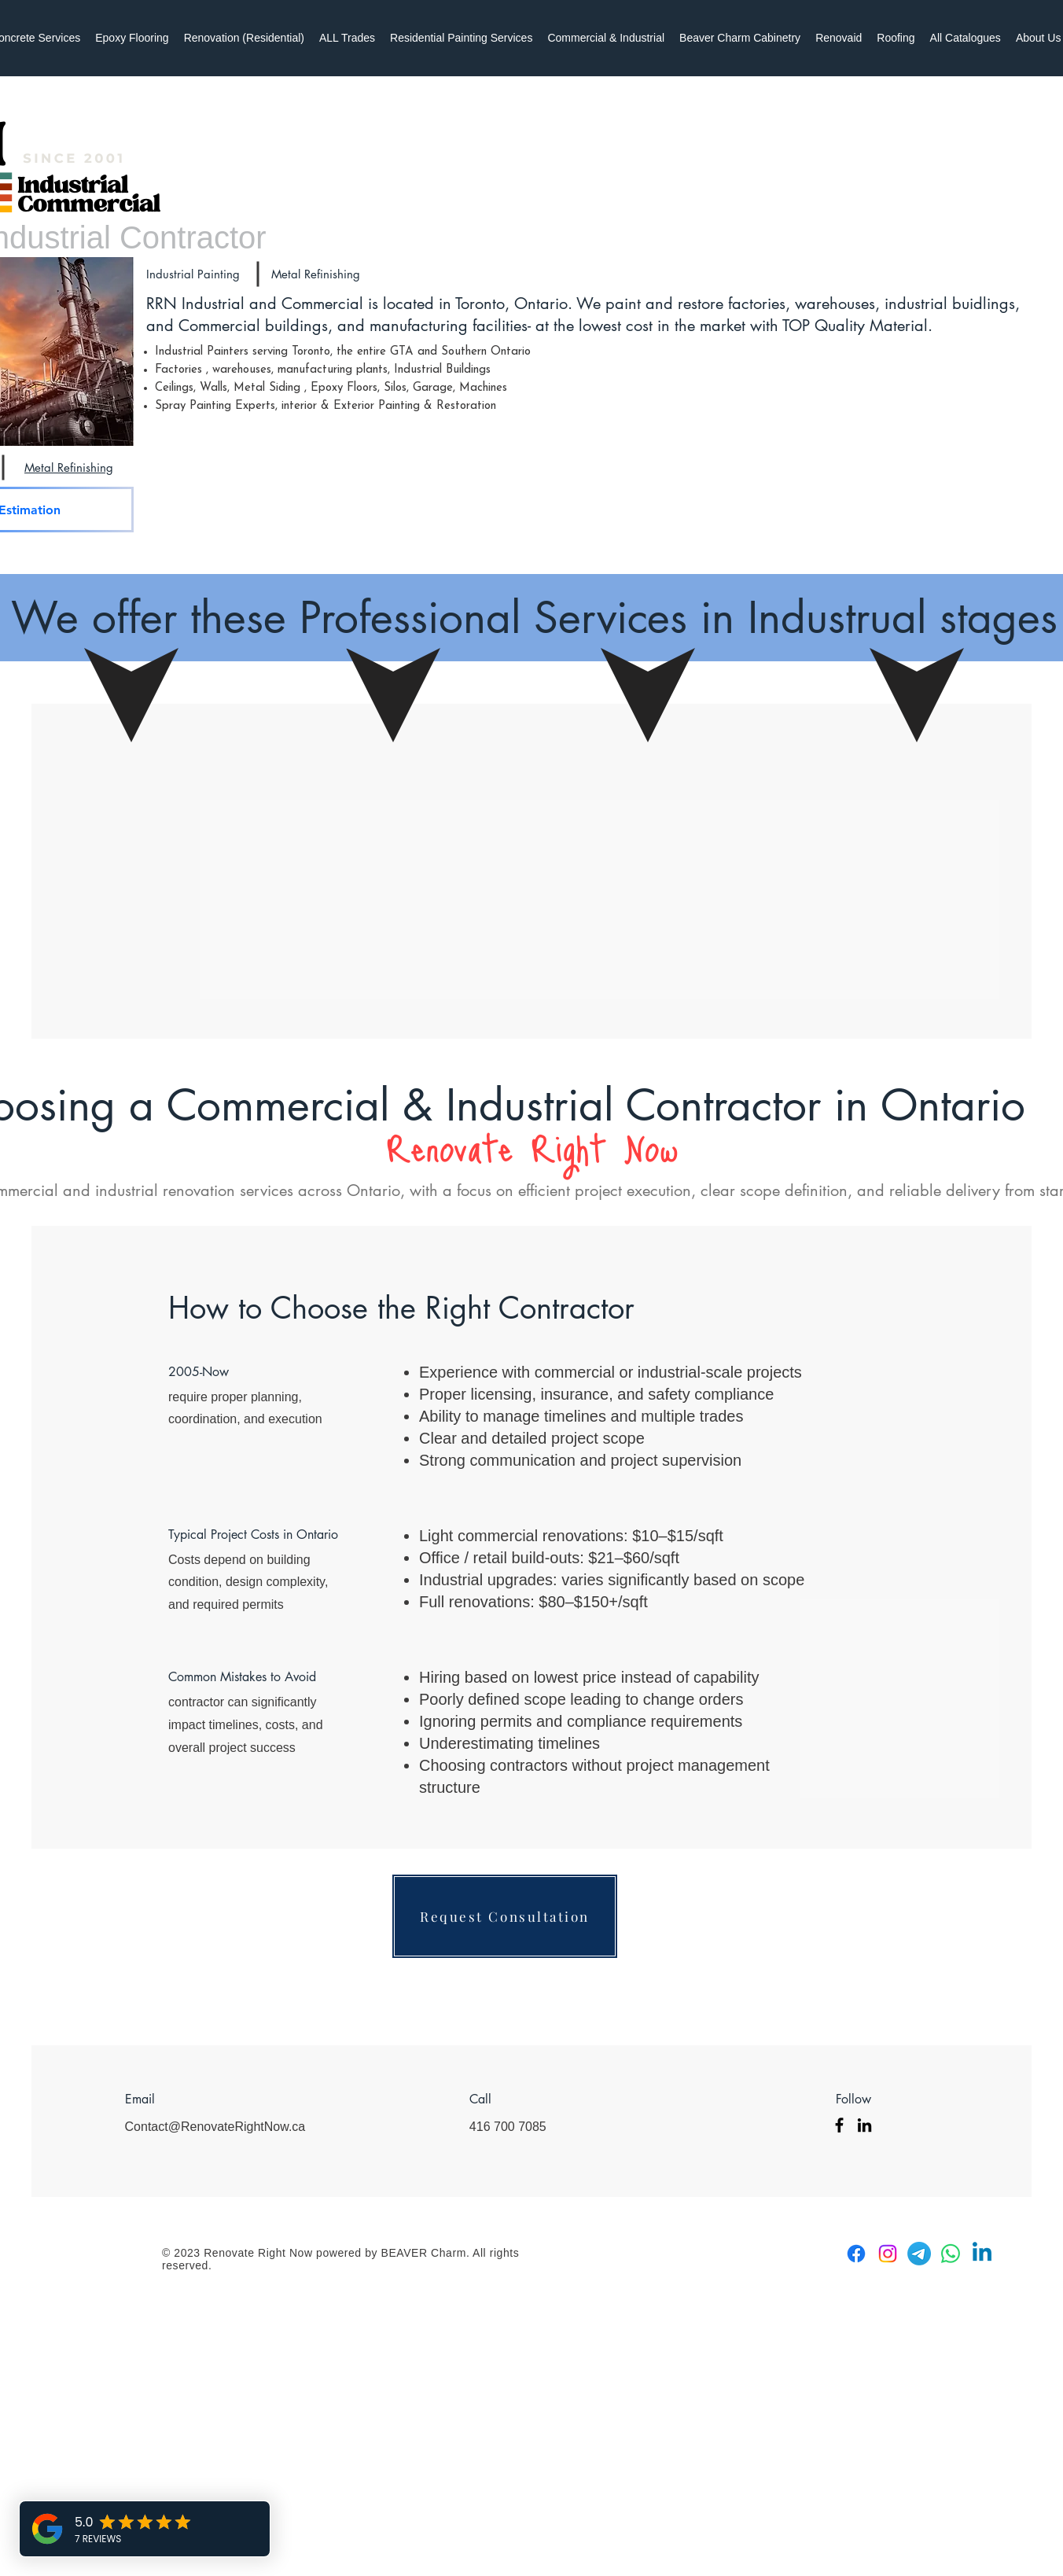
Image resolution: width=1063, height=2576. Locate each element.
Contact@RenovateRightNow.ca (215, 2126)
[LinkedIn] (864, 2125)
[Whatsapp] (950, 2253)
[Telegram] (919, 2253)
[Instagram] (887, 2253)
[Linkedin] (982, 2253)
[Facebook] (839, 2125)
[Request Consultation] (505, 1916)
